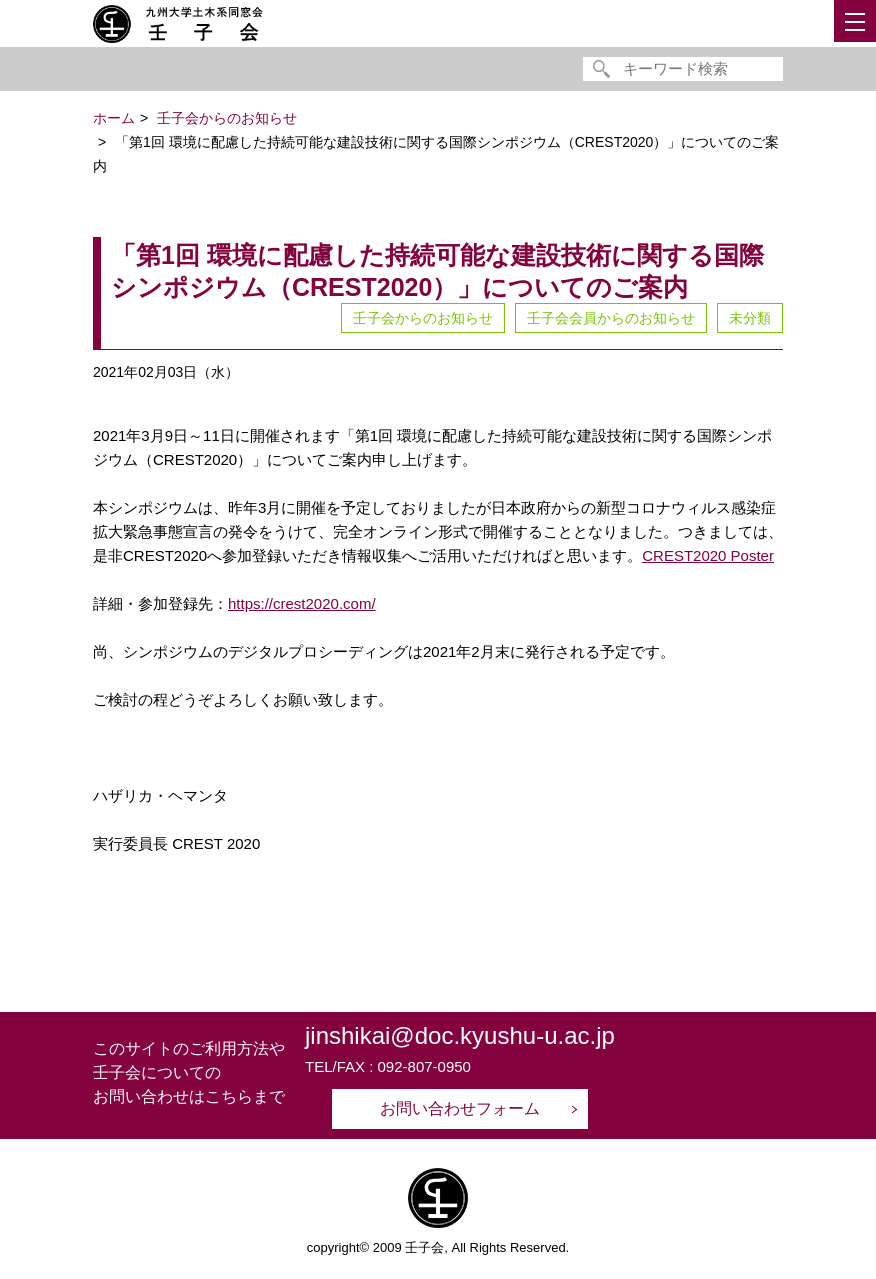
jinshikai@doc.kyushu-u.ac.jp (460, 1035)
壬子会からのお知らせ (423, 318)
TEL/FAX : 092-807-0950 (388, 1066)
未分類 (750, 318)
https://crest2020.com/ (302, 603)
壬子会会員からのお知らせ (611, 318)
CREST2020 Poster (708, 555)
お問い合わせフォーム (460, 1108)
